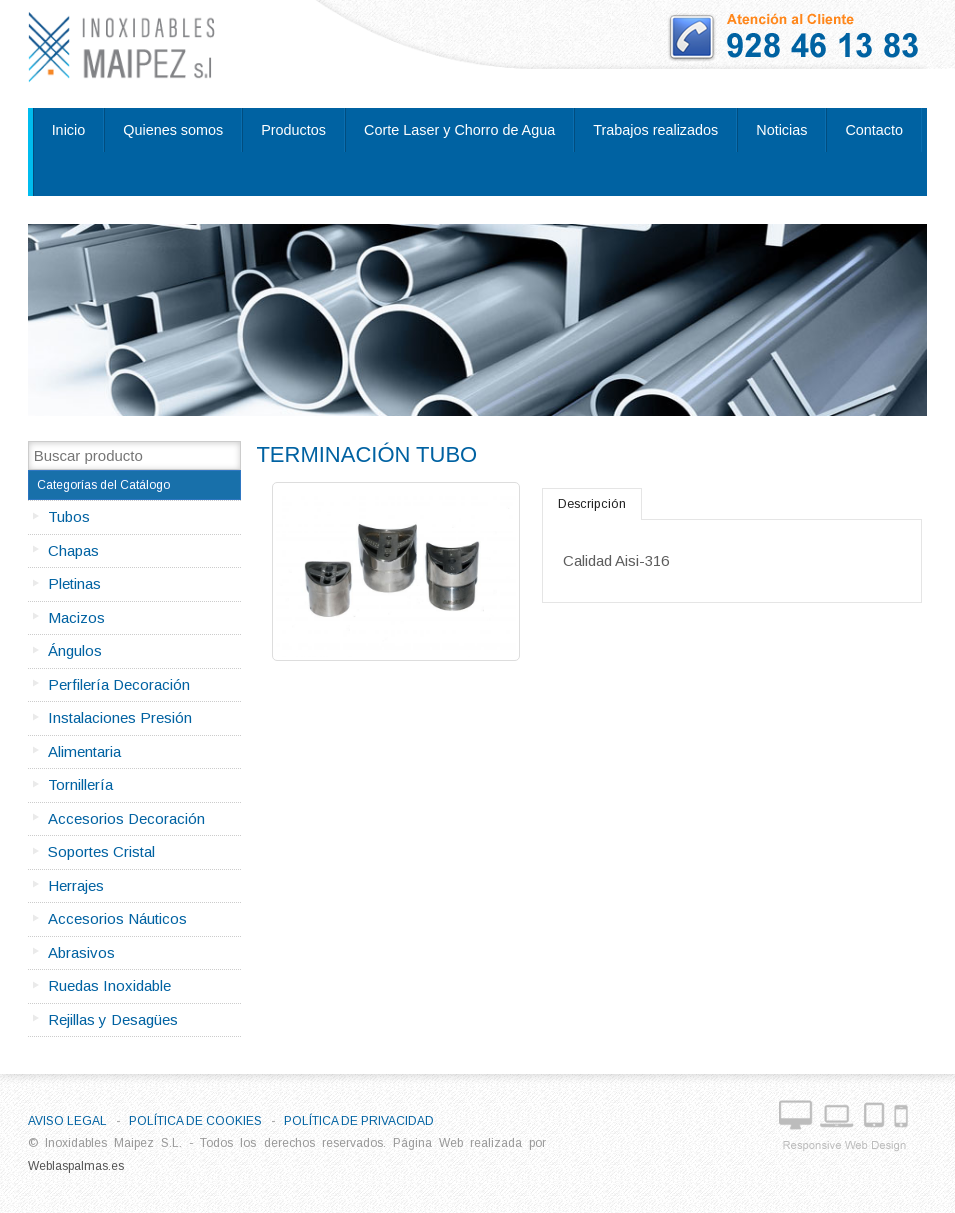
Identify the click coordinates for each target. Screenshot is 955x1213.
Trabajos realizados (655, 130)
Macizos (76, 617)
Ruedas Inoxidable (109, 985)
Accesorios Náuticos (117, 918)
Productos (293, 130)
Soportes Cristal (101, 851)
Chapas (73, 550)
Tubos (69, 516)
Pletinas (74, 583)
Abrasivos (81, 952)
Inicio (69, 130)
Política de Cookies (195, 1121)
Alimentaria (84, 751)
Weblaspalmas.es (76, 1166)
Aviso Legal (67, 1121)
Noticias (781, 130)
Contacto (874, 130)
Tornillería (80, 784)
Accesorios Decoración (126, 818)
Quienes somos (173, 130)
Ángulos (75, 650)
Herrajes (76, 885)
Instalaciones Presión (120, 717)
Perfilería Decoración (119, 684)
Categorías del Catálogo (103, 485)
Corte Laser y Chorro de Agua (459, 130)
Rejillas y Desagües (113, 1019)
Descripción (592, 504)
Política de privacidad (359, 1121)
